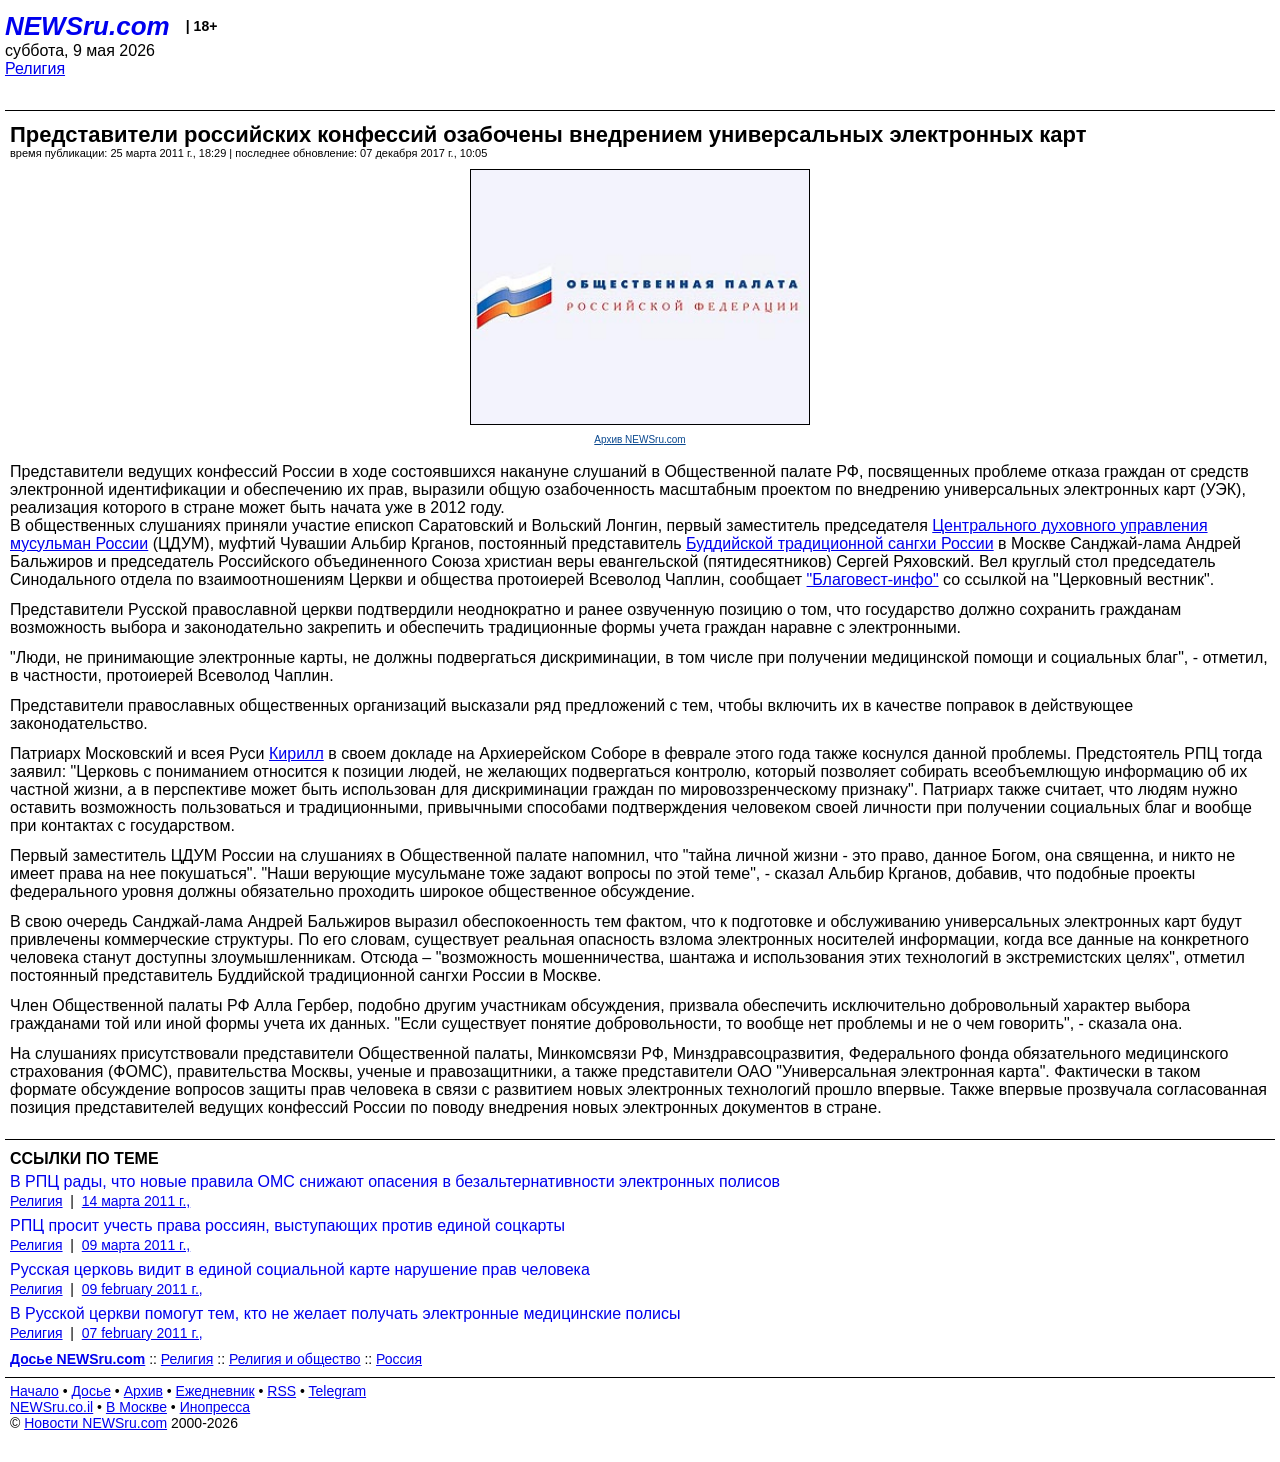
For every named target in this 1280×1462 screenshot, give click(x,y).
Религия (35, 68)
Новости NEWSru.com (95, 1423)
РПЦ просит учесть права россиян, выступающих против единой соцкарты (287, 1225)
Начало (34, 1391)
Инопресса (215, 1407)
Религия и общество (295, 1359)
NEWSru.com (87, 26)
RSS (281, 1391)
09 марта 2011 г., (136, 1245)
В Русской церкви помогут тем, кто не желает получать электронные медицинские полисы (345, 1313)
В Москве (136, 1407)
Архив (143, 1391)
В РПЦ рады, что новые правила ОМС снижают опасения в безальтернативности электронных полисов (395, 1181)
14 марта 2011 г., (136, 1201)
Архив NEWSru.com (639, 439)
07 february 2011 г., (142, 1333)
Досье (91, 1391)
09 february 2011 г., (142, 1289)
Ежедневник (215, 1391)
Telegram (338, 1391)
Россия (399, 1359)
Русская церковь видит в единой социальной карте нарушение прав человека (300, 1269)
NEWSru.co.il (51, 1407)
